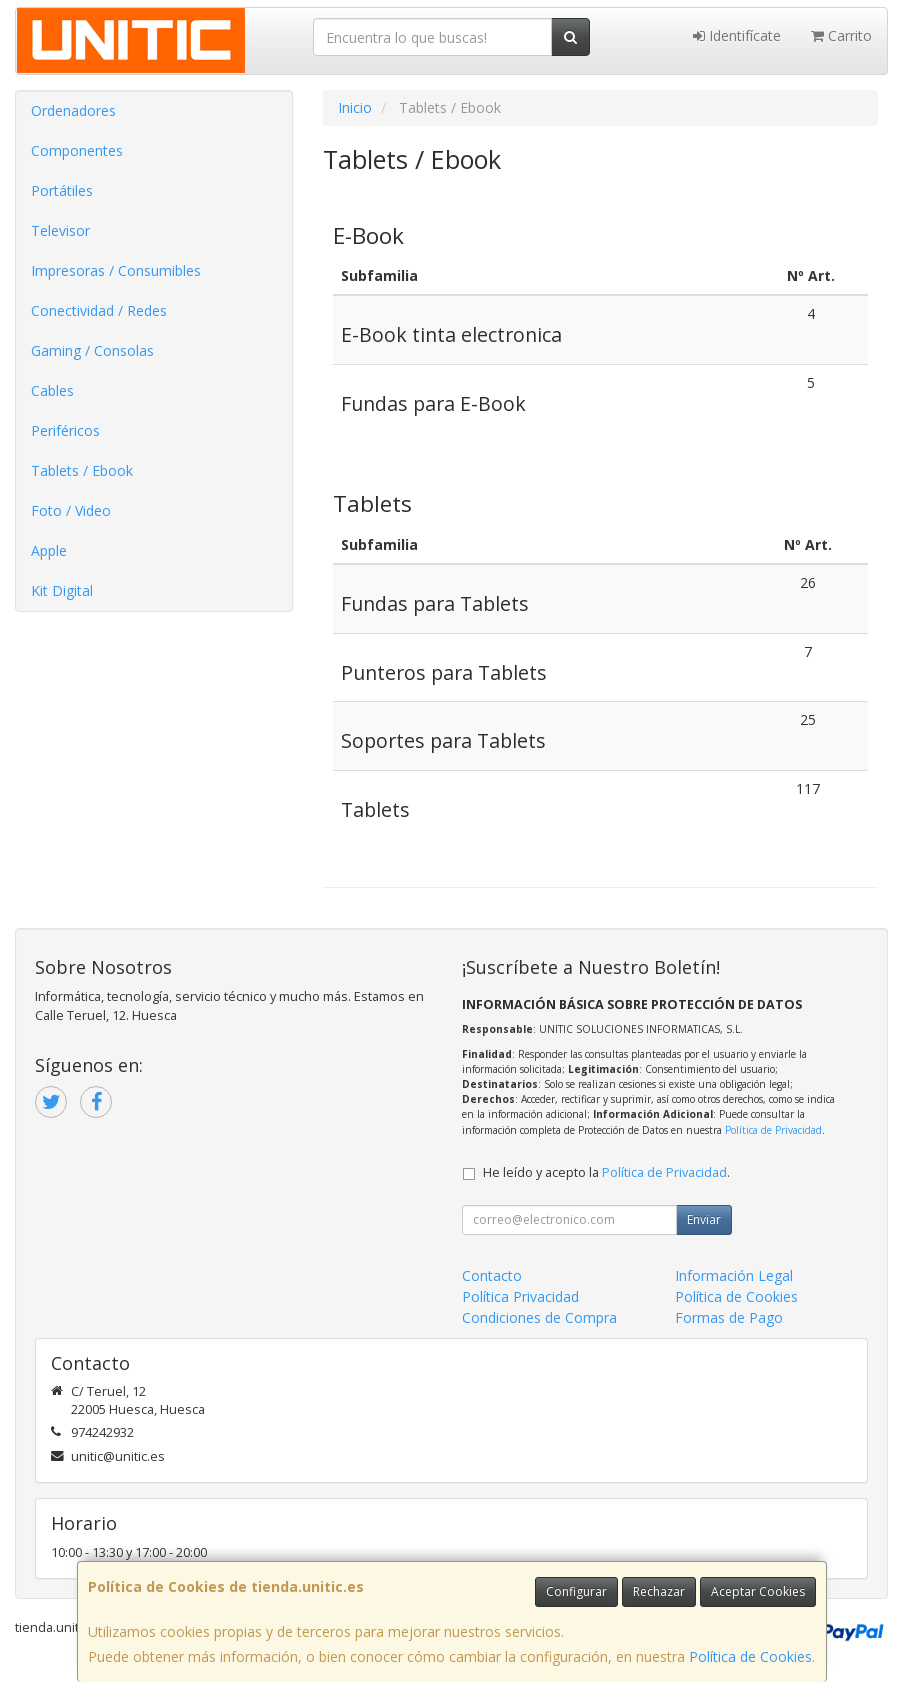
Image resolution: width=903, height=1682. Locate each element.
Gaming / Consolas (92, 350)
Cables (52, 390)
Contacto (492, 1275)
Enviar (704, 1219)
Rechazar (659, 1591)
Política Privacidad (520, 1296)
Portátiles (62, 190)
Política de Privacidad (773, 1130)
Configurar (576, 1591)
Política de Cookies (750, 1656)
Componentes (77, 150)
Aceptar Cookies (758, 1591)
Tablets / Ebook (82, 470)
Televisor (60, 230)
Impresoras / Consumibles (116, 270)
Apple (49, 550)
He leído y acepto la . (606, 1172)
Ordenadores (73, 110)
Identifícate (737, 35)
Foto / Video (71, 510)
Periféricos (65, 430)
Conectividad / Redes (99, 310)
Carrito (841, 35)
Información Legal (734, 1275)
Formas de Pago (729, 1317)
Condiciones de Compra (539, 1317)
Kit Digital (62, 590)
